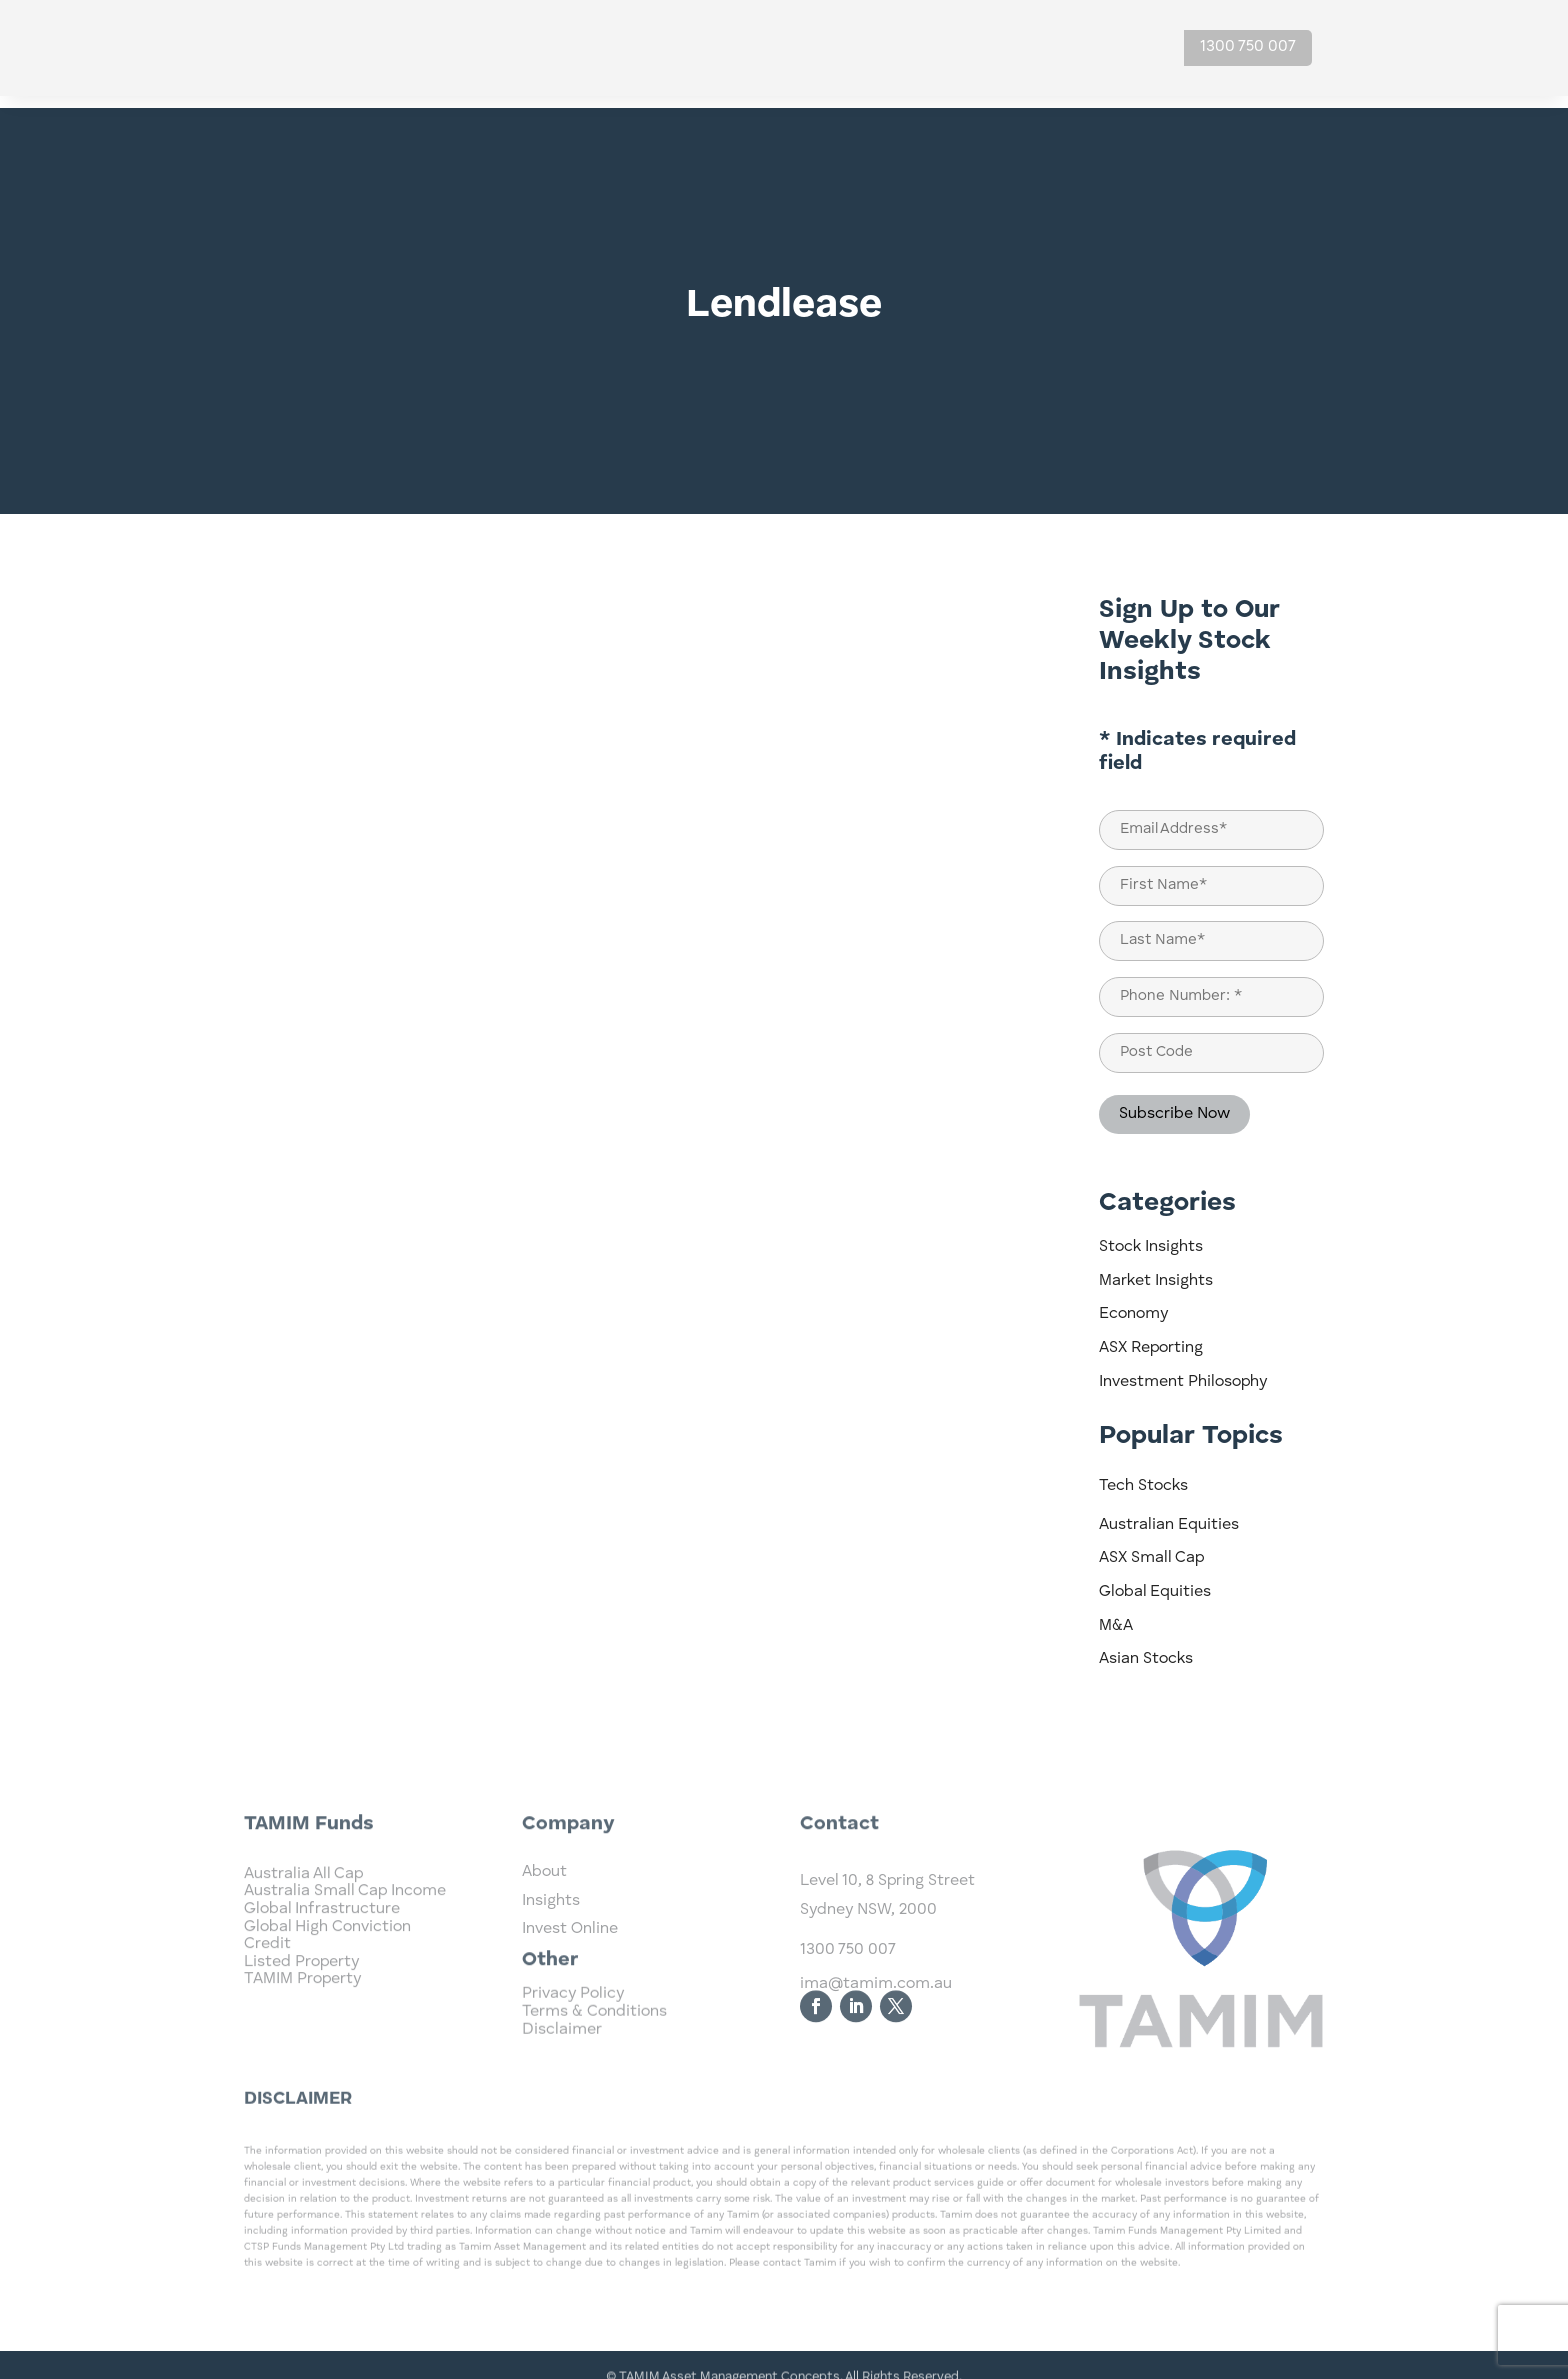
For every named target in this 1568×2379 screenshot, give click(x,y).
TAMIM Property (302, 2044)
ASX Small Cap (1151, 1546)
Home (708, 48)
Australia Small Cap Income (345, 1956)
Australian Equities (1169, 1513)
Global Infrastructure (322, 1974)
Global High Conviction (327, 1992)
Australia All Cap (303, 1939)
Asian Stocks (1146, 1647)
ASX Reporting (1151, 1336)
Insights (919, 48)
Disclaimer (562, 2050)
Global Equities (1155, 1580)
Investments (801, 48)
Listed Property (301, 2027)
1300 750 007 (1248, 47)
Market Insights (1156, 1269)
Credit (267, 2009)
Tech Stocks (1143, 1474)
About (1011, 48)
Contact (1103, 48)
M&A (1116, 1614)
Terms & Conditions (594, 2033)
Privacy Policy (573, 2015)
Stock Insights (1151, 1235)
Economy (1133, 1302)
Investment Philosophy (1183, 1370)
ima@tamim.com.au (876, 2051)
